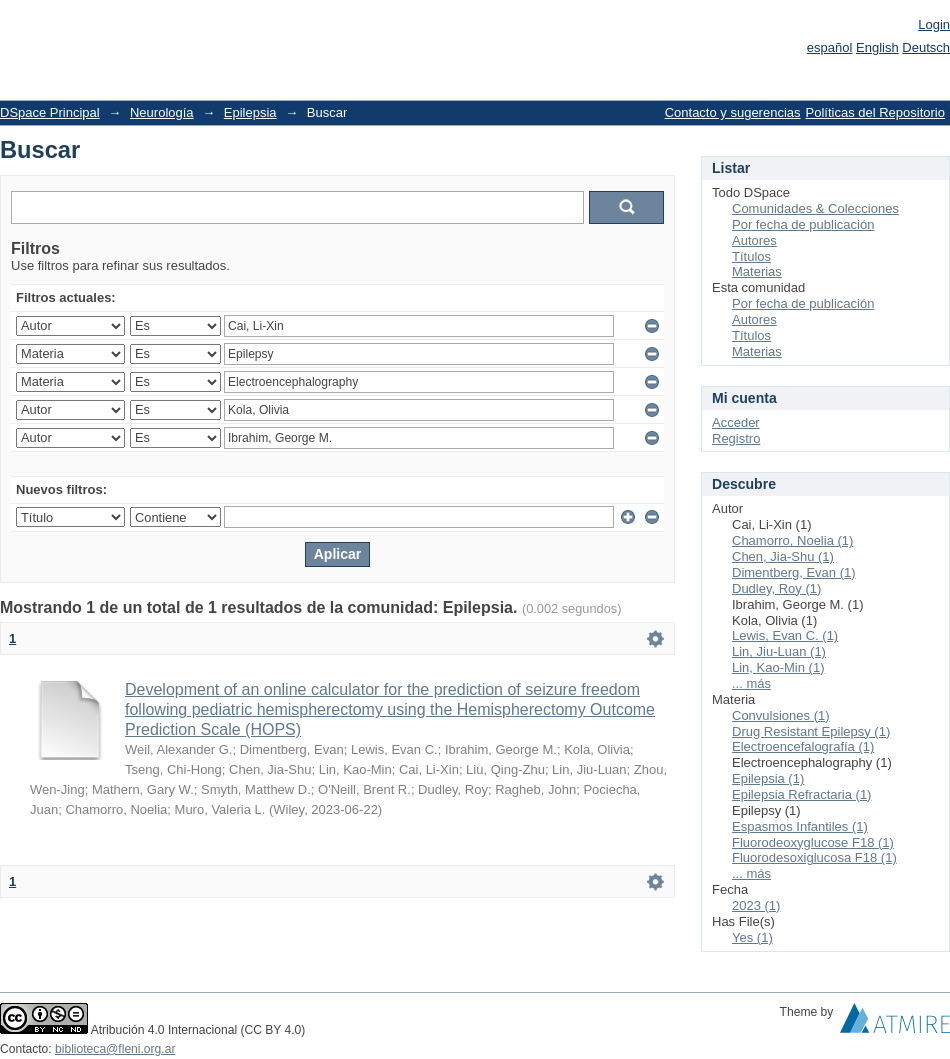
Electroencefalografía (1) (803, 746)
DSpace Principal (50, 112)
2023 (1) (756, 905)
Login (934, 24)
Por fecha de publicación (803, 224)
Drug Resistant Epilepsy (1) (811, 731)
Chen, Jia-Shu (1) (783, 556)
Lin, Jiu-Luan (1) (779, 651)
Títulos (751, 256)
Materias (757, 271)
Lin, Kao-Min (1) (778, 667)
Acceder (736, 422)
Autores (754, 240)
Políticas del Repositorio (875, 112)
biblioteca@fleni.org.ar (115, 1049)
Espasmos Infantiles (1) (800, 826)
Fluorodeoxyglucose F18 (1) (813, 842)
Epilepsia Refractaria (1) (801, 794)
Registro (736, 438)
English (877, 47)
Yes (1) (752, 937)
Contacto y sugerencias (733, 112)
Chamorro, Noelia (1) (792, 540)
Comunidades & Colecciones (815, 208)
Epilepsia (250, 112)
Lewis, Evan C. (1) (785, 635)
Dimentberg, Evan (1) (794, 572)
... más (751, 683)
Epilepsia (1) (768, 778)
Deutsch (926, 47)
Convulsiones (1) (781, 715)
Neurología (162, 112)
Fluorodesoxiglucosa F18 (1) (814, 857)
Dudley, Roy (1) (776, 588)
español (830, 47)
